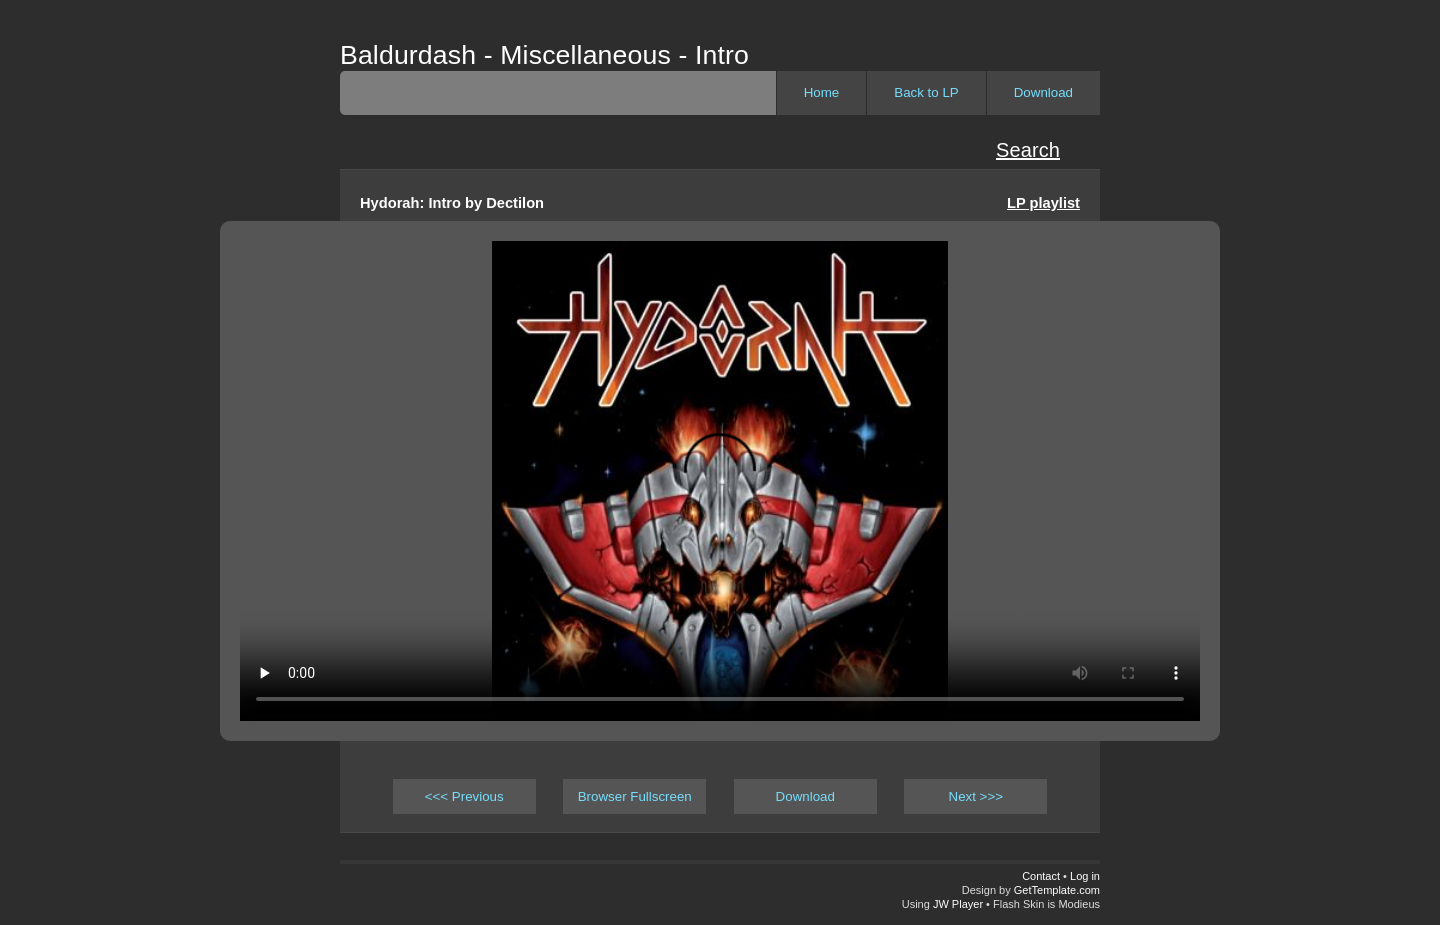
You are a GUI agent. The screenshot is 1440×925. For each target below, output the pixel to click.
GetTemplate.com (1057, 890)
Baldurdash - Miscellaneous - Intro (544, 55)
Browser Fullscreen (635, 796)
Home (822, 92)
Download (1043, 92)
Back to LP (926, 92)
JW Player (958, 904)
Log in (1085, 876)
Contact (1041, 876)
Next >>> (976, 796)
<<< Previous (464, 796)
